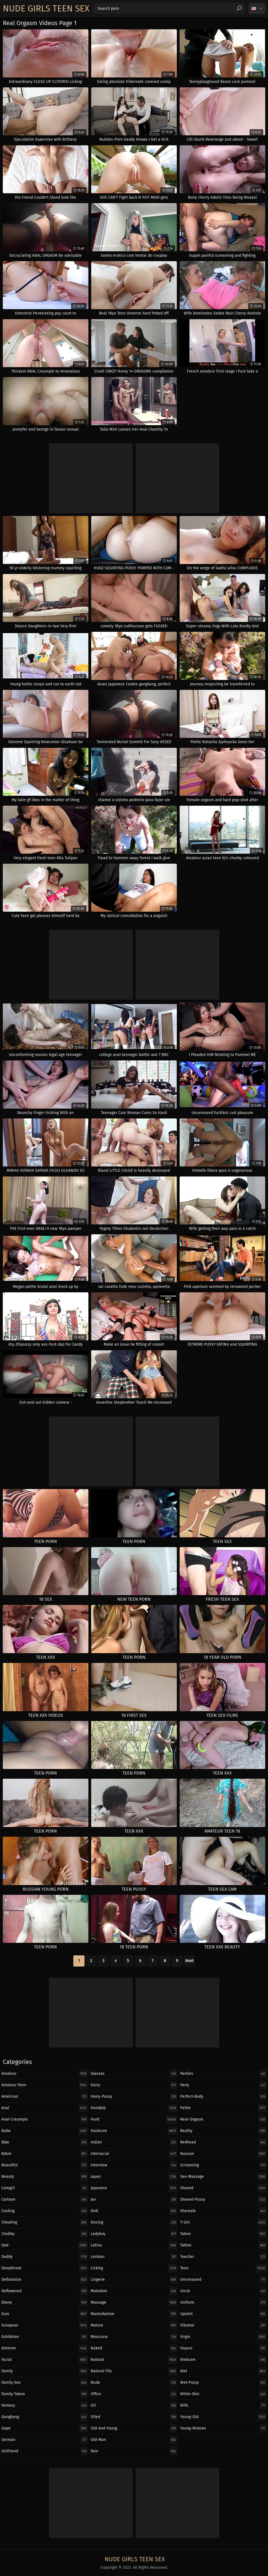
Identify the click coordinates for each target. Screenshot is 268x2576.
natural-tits (134, 2371)
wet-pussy (223, 2382)
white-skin (223, 2394)
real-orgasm (223, 2119)
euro (44, 2314)
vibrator (223, 2325)
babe (44, 2131)
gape (44, 2428)
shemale (223, 2211)
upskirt (223, 2314)
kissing (134, 2222)
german (44, 2440)
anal (44, 2108)
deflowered (44, 2291)
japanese (134, 2188)
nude (134, 2382)
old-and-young (134, 2428)
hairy (134, 2085)
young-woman (223, 2428)
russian (223, 2154)
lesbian (134, 2257)
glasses (134, 2074)
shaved (223, 2188)
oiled (134, 2417)
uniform (223, 2302)
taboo (223, 2234)
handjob (134, 2108)
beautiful (44, 2165)
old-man (134, 2440)
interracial (134, 2154)
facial (44, 2360)
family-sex (44, 2382)
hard (134, 2119)
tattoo (223, 2245)
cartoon (44, 2199)
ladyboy (134, 2234)
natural (134, 2360)
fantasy (44, 2405)
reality (223, 2131)
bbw (44, 2142)
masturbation (134, 2314)
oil (134, 2405)
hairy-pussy (134, 2096)
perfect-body (223, 2096)
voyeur (223, 2348)
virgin (223, 2337)
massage (134, 2302)
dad (44, 2245)
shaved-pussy (223, 2199)
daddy (44, 2257)
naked (134, 2348)
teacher (223, 2257)
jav (134, 2199)
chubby (44, 2234)
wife (223, 2405)
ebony (44, 2302)
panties (223, 2074)
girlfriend (44, 2451)
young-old (223, 2417)
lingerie (134, 2279)
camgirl (44, 2188)
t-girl (223, 2222)
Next (189, 1960)
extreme (44, 2348)
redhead (223, 2142)
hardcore (134, 2131)
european (44, 2325)
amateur (44, 2074)
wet (223, 2371)
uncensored (223, 2279)
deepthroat (44, 2268)
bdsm (44, 2154)
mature (134, 2325)
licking (134, 2268)
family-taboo (44, 2394)
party (223, 2085)
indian (134, 2142)
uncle (223, 2291)
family (44, 2371)
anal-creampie (44, 2119)
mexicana (134, 2337)
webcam (223, 2360)
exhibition (44, 2337)
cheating (44, 2222)
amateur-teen (44, 2085)
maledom (134, 2291)
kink (134, 2211)
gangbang (44, 2417)
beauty (44, 2176)
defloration (44, 2279)
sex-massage (223, 2176)
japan (134, 2176)
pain (134, 2451)
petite (223, 2108)
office (134, 2394)
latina (134, 2245)
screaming (223, 2165)
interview (134, 2165)
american (44, 2096)
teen (223, 2268)
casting (44, 2211)
